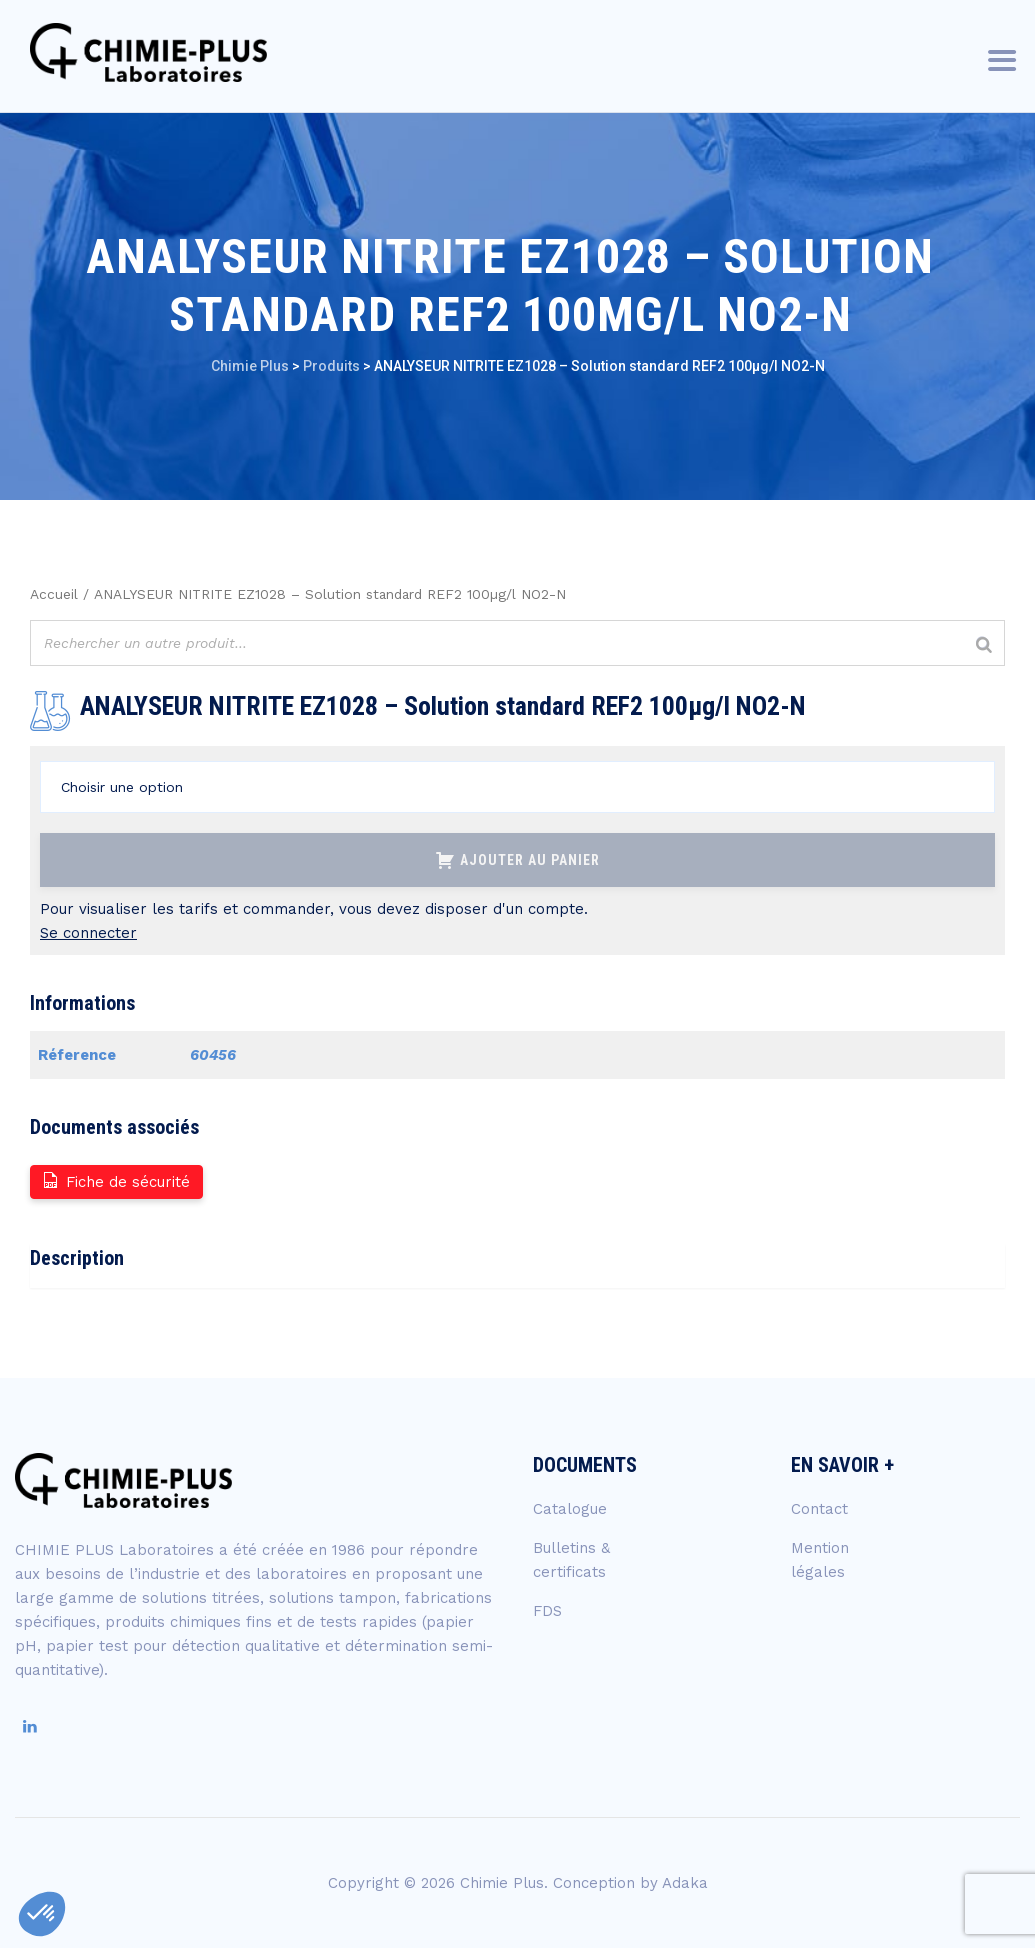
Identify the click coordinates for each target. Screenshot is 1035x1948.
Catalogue (570, 1509)
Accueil (54, 594)
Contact (819, 1509)
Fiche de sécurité (115, 1180)
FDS (547, 1611)
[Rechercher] (984, 645)
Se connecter (88, 933)
